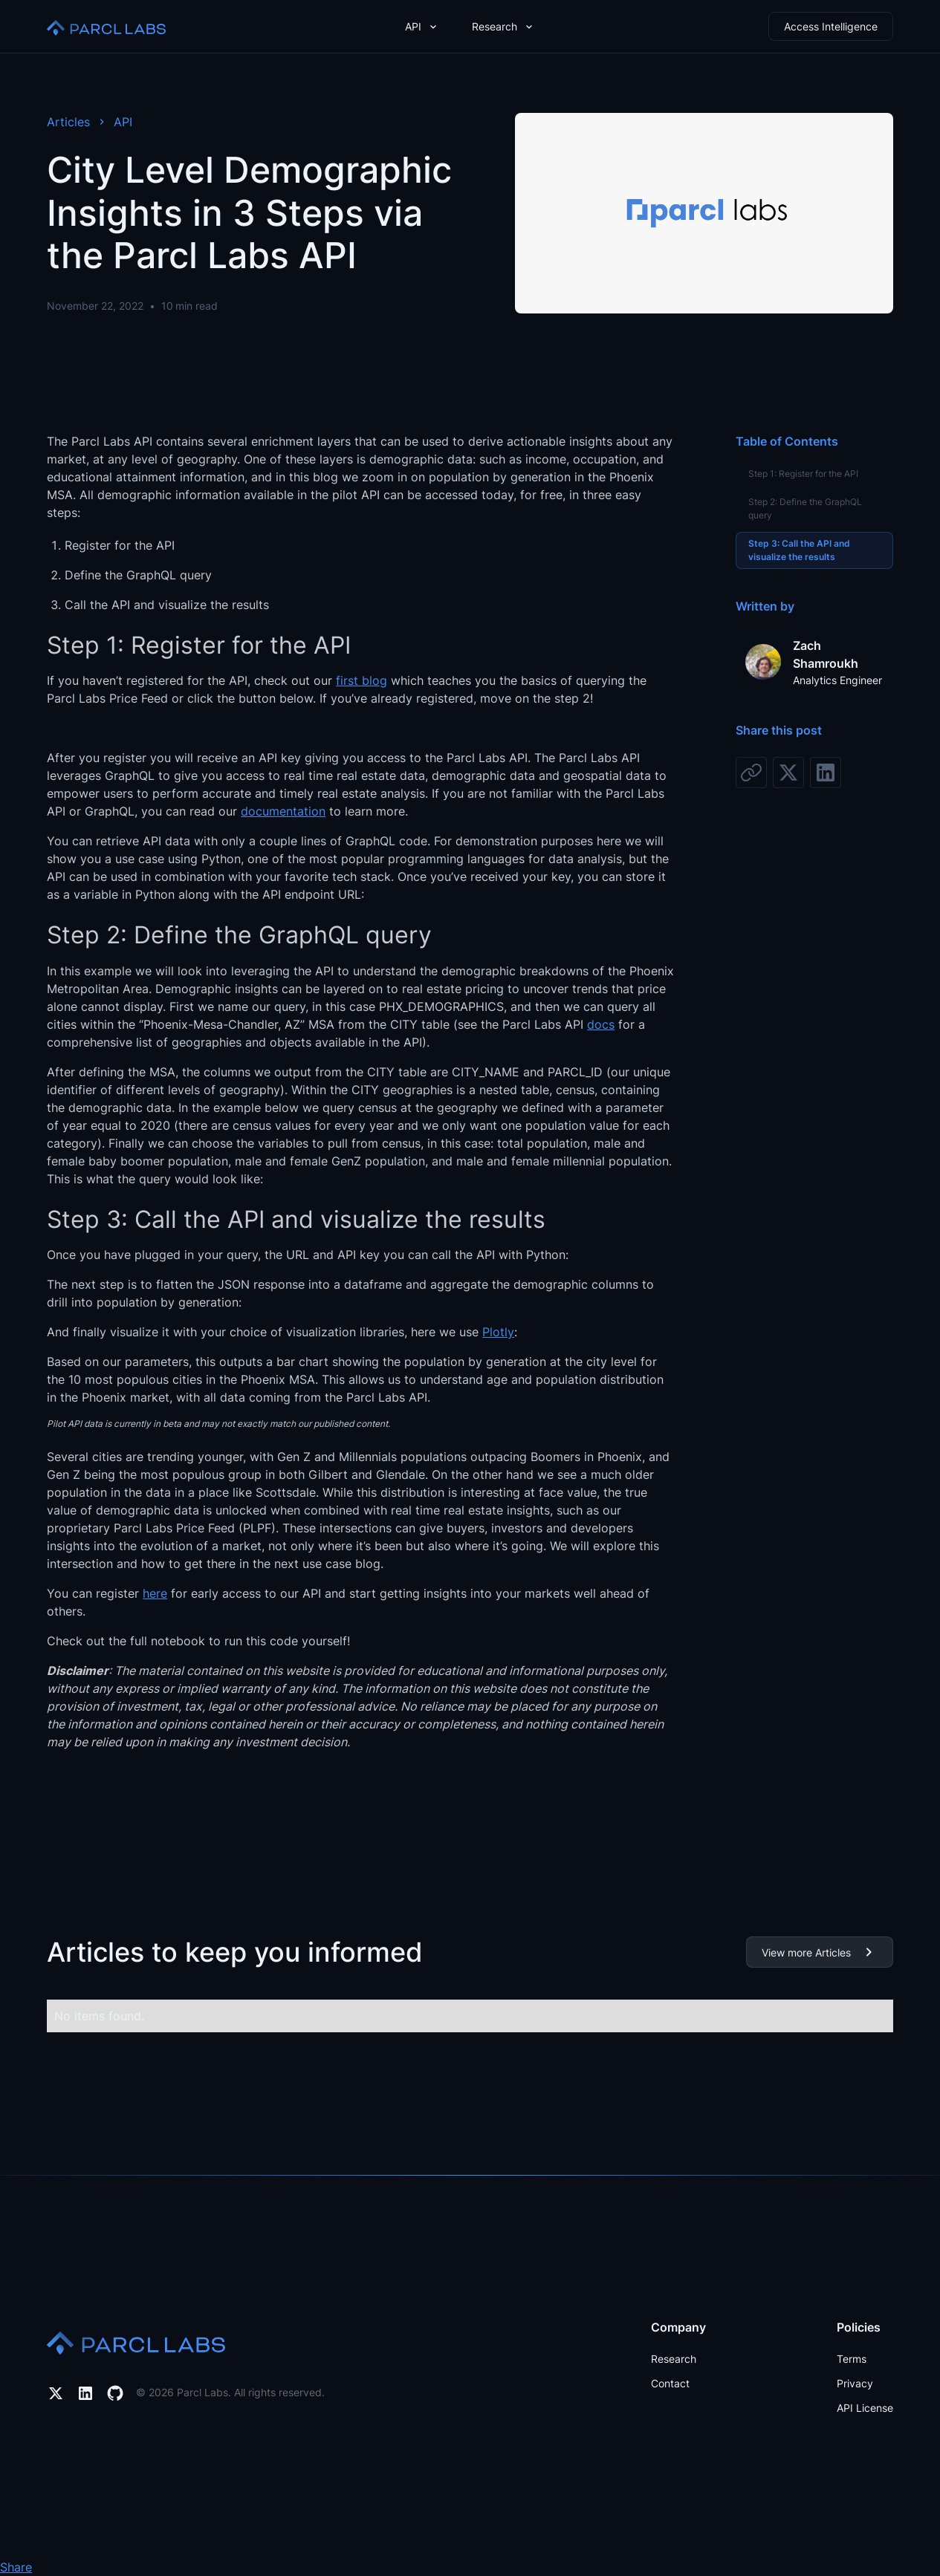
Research (673, 2358)
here (155, 1593)
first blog (361, 680)
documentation (283, 811)
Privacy (855, 2383)
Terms (851, 2358)
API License (865, 2407)
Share (16, 2567)
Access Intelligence (831, 26)
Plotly (498, 1331)
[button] (422, 26)
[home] (106, 26)
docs (601, 1024)
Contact (670, 2383)
